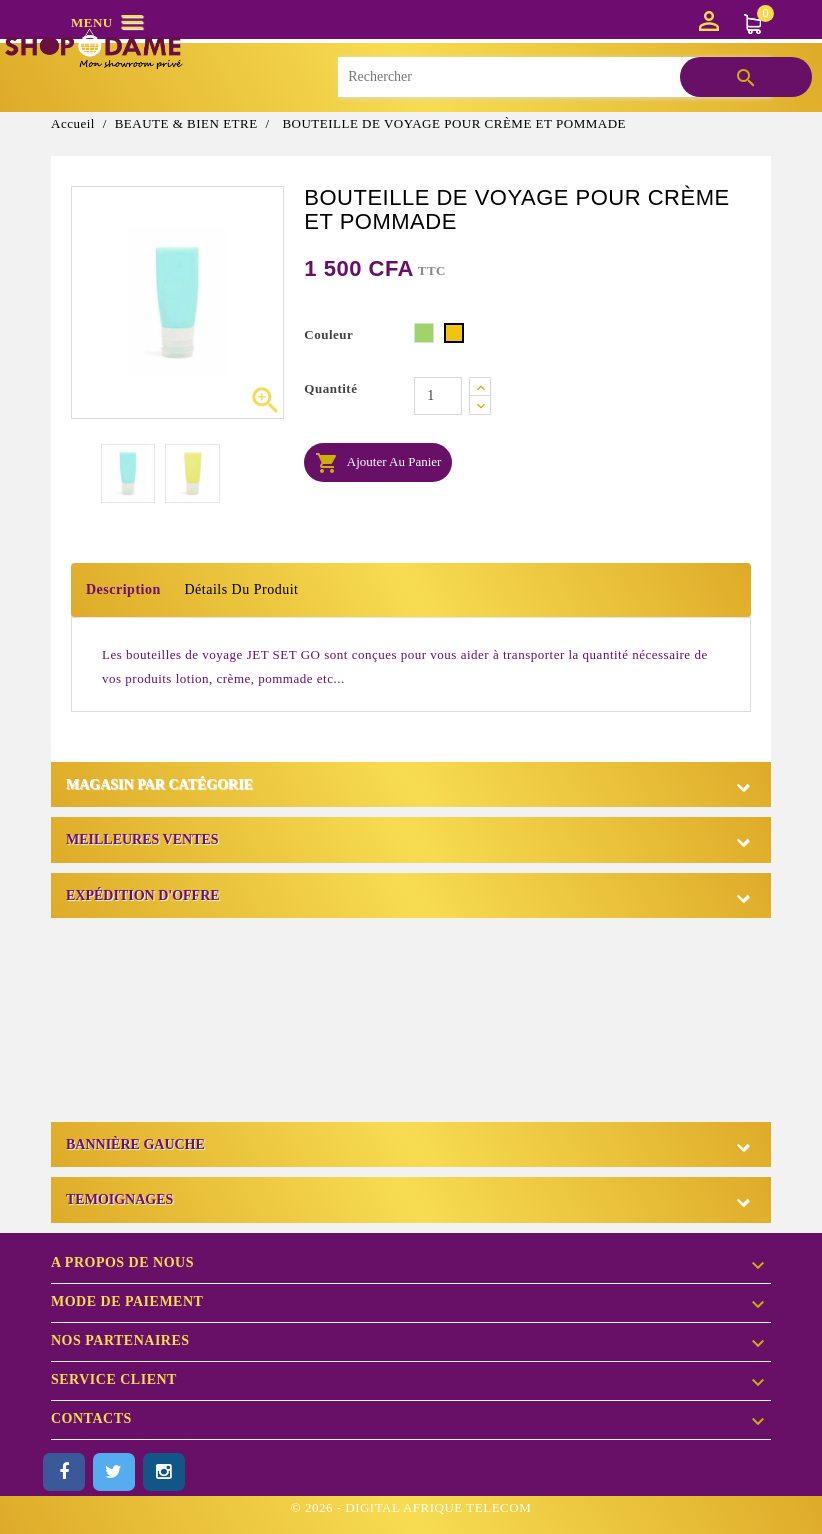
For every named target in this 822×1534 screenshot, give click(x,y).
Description (123, 589)
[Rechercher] (554, 77)
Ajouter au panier (378, 463)
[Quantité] (438, 396)
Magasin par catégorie (159, 784)
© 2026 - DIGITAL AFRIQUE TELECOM (411, 1507)
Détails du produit (241, 589)
